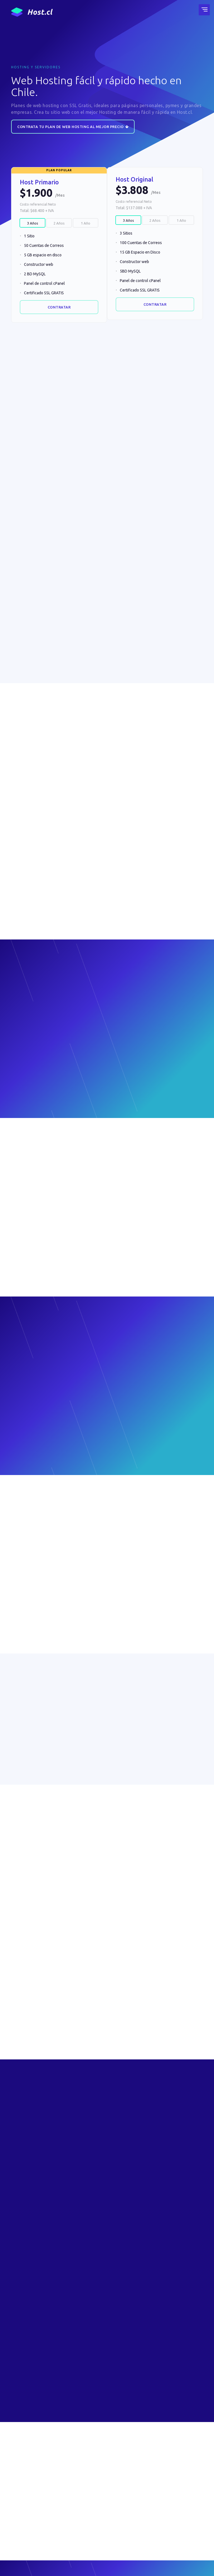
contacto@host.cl (30, 2504)
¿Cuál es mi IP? (88, 2535)
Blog (80, 2518)
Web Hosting (87, 2471)
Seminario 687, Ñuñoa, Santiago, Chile (34, 2516)
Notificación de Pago (160, 2496)
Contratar (59, 307)
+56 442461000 (28, 2494)
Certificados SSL (90, 2496)
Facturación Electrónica (161, 2479)
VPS (80, 2488)
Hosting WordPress (93, 2479)
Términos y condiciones (33, 2566)
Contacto (150, 2471)
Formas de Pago (156, 2488)
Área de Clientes (90, 2527)
